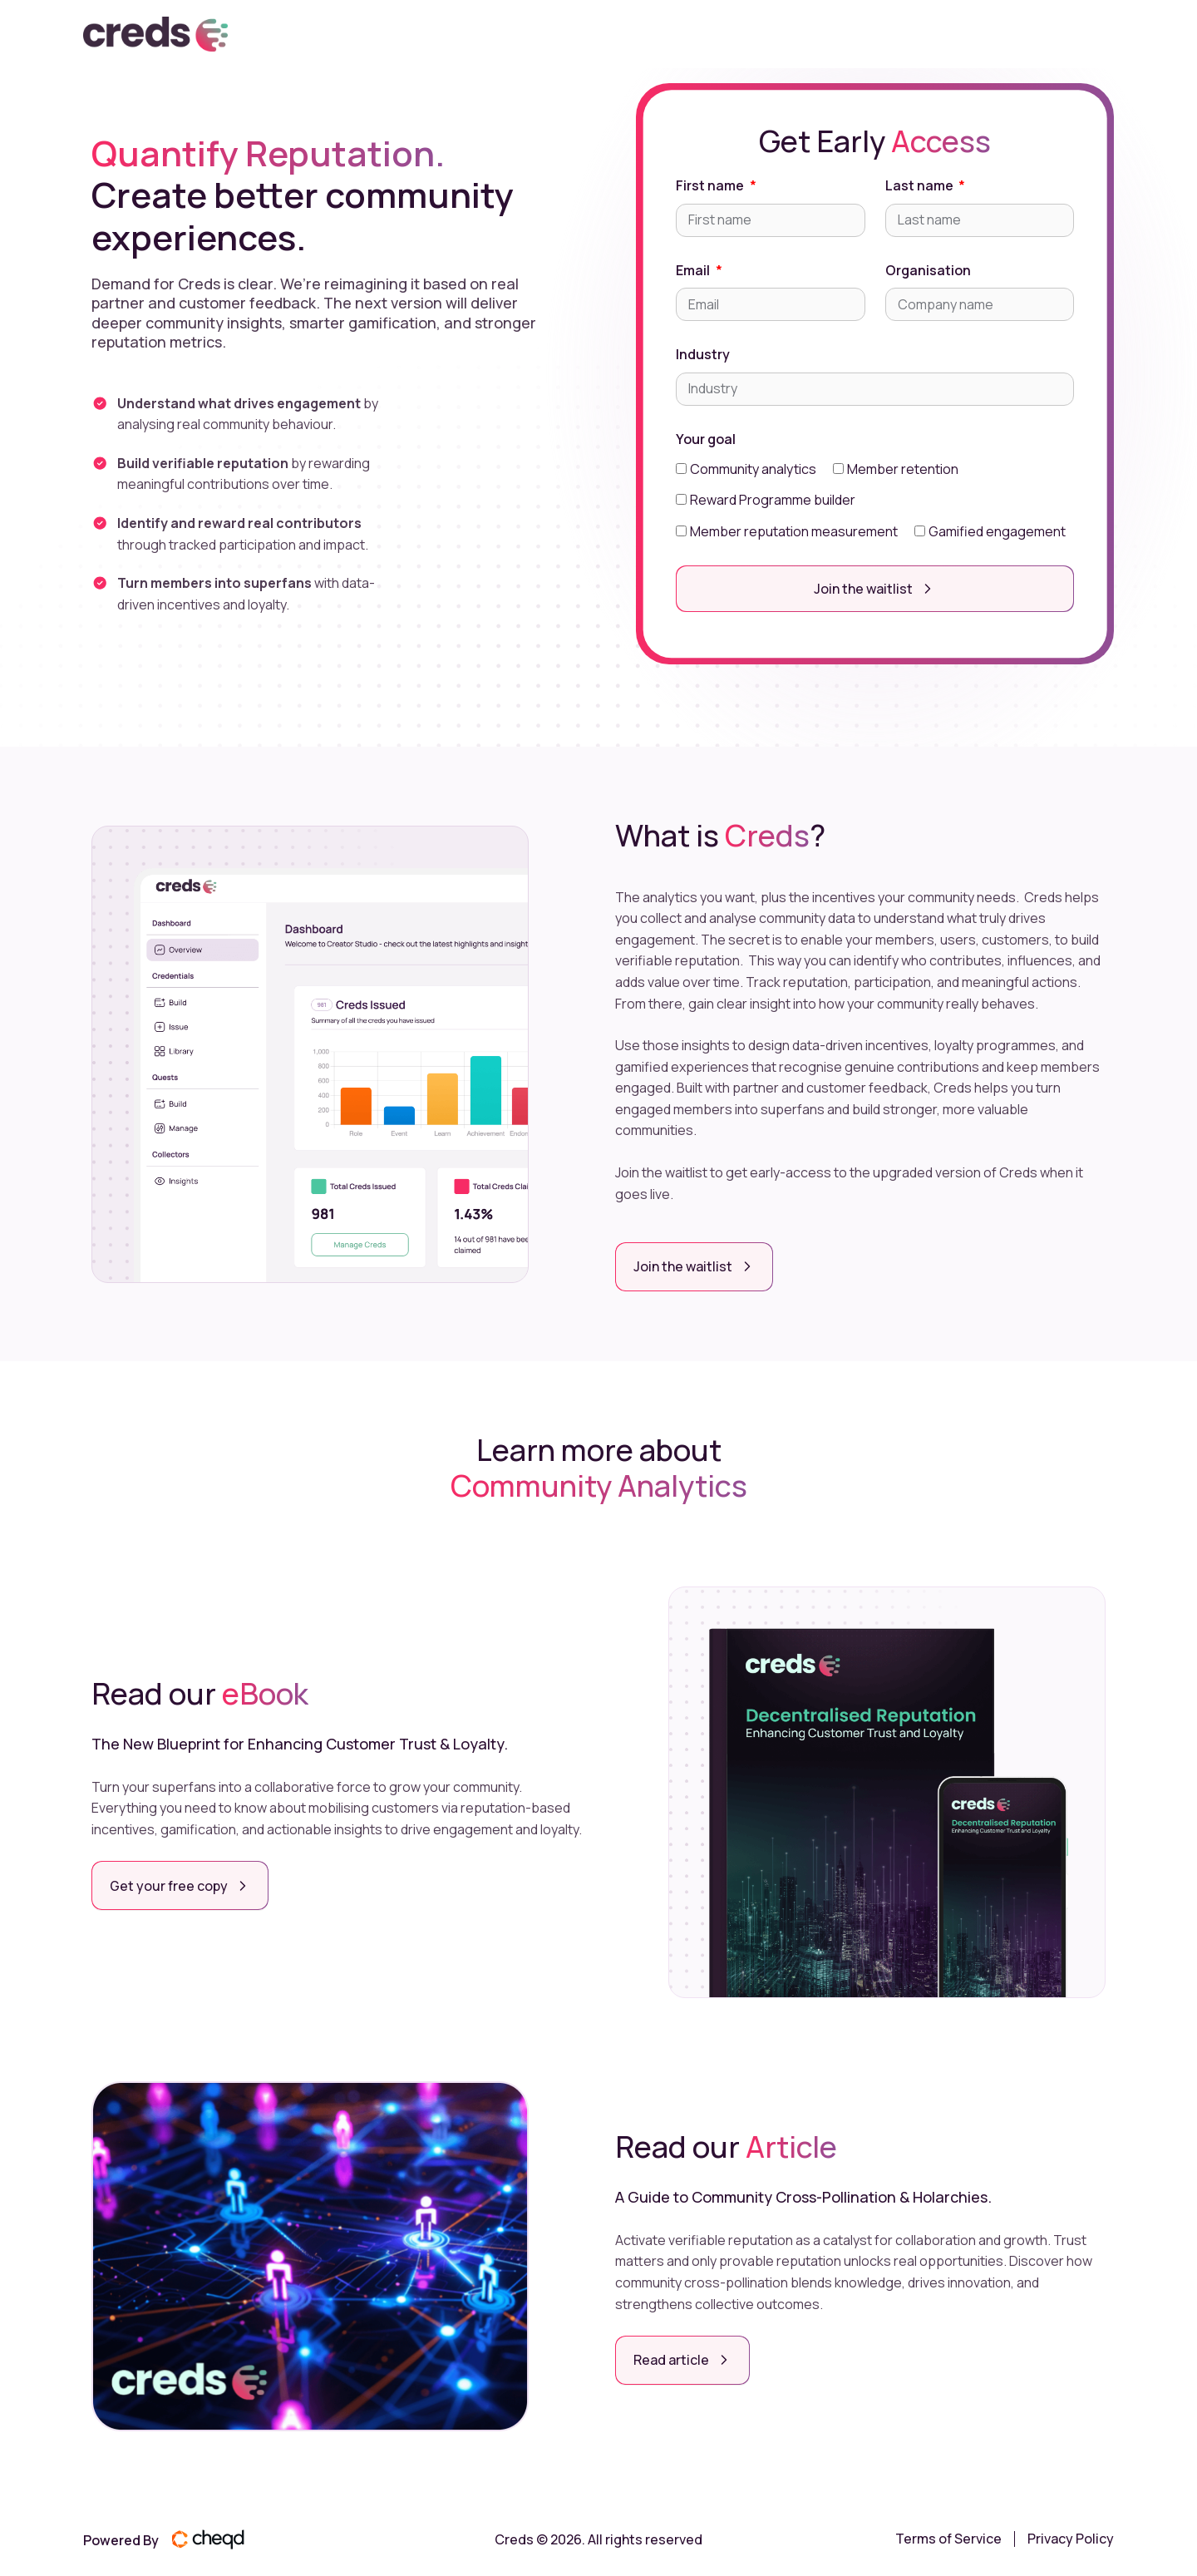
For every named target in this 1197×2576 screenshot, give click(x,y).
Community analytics (753, 469)
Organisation (928, 270)
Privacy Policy (1070, 2537)
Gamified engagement (997, 531)
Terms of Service (948, 2537)
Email (694, 270)
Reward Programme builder (772, 500)
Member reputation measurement (794, 531)
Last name (920, 185)
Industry (703, 354)
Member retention (902, 469)
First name (711, 185)
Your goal (706, 439)
